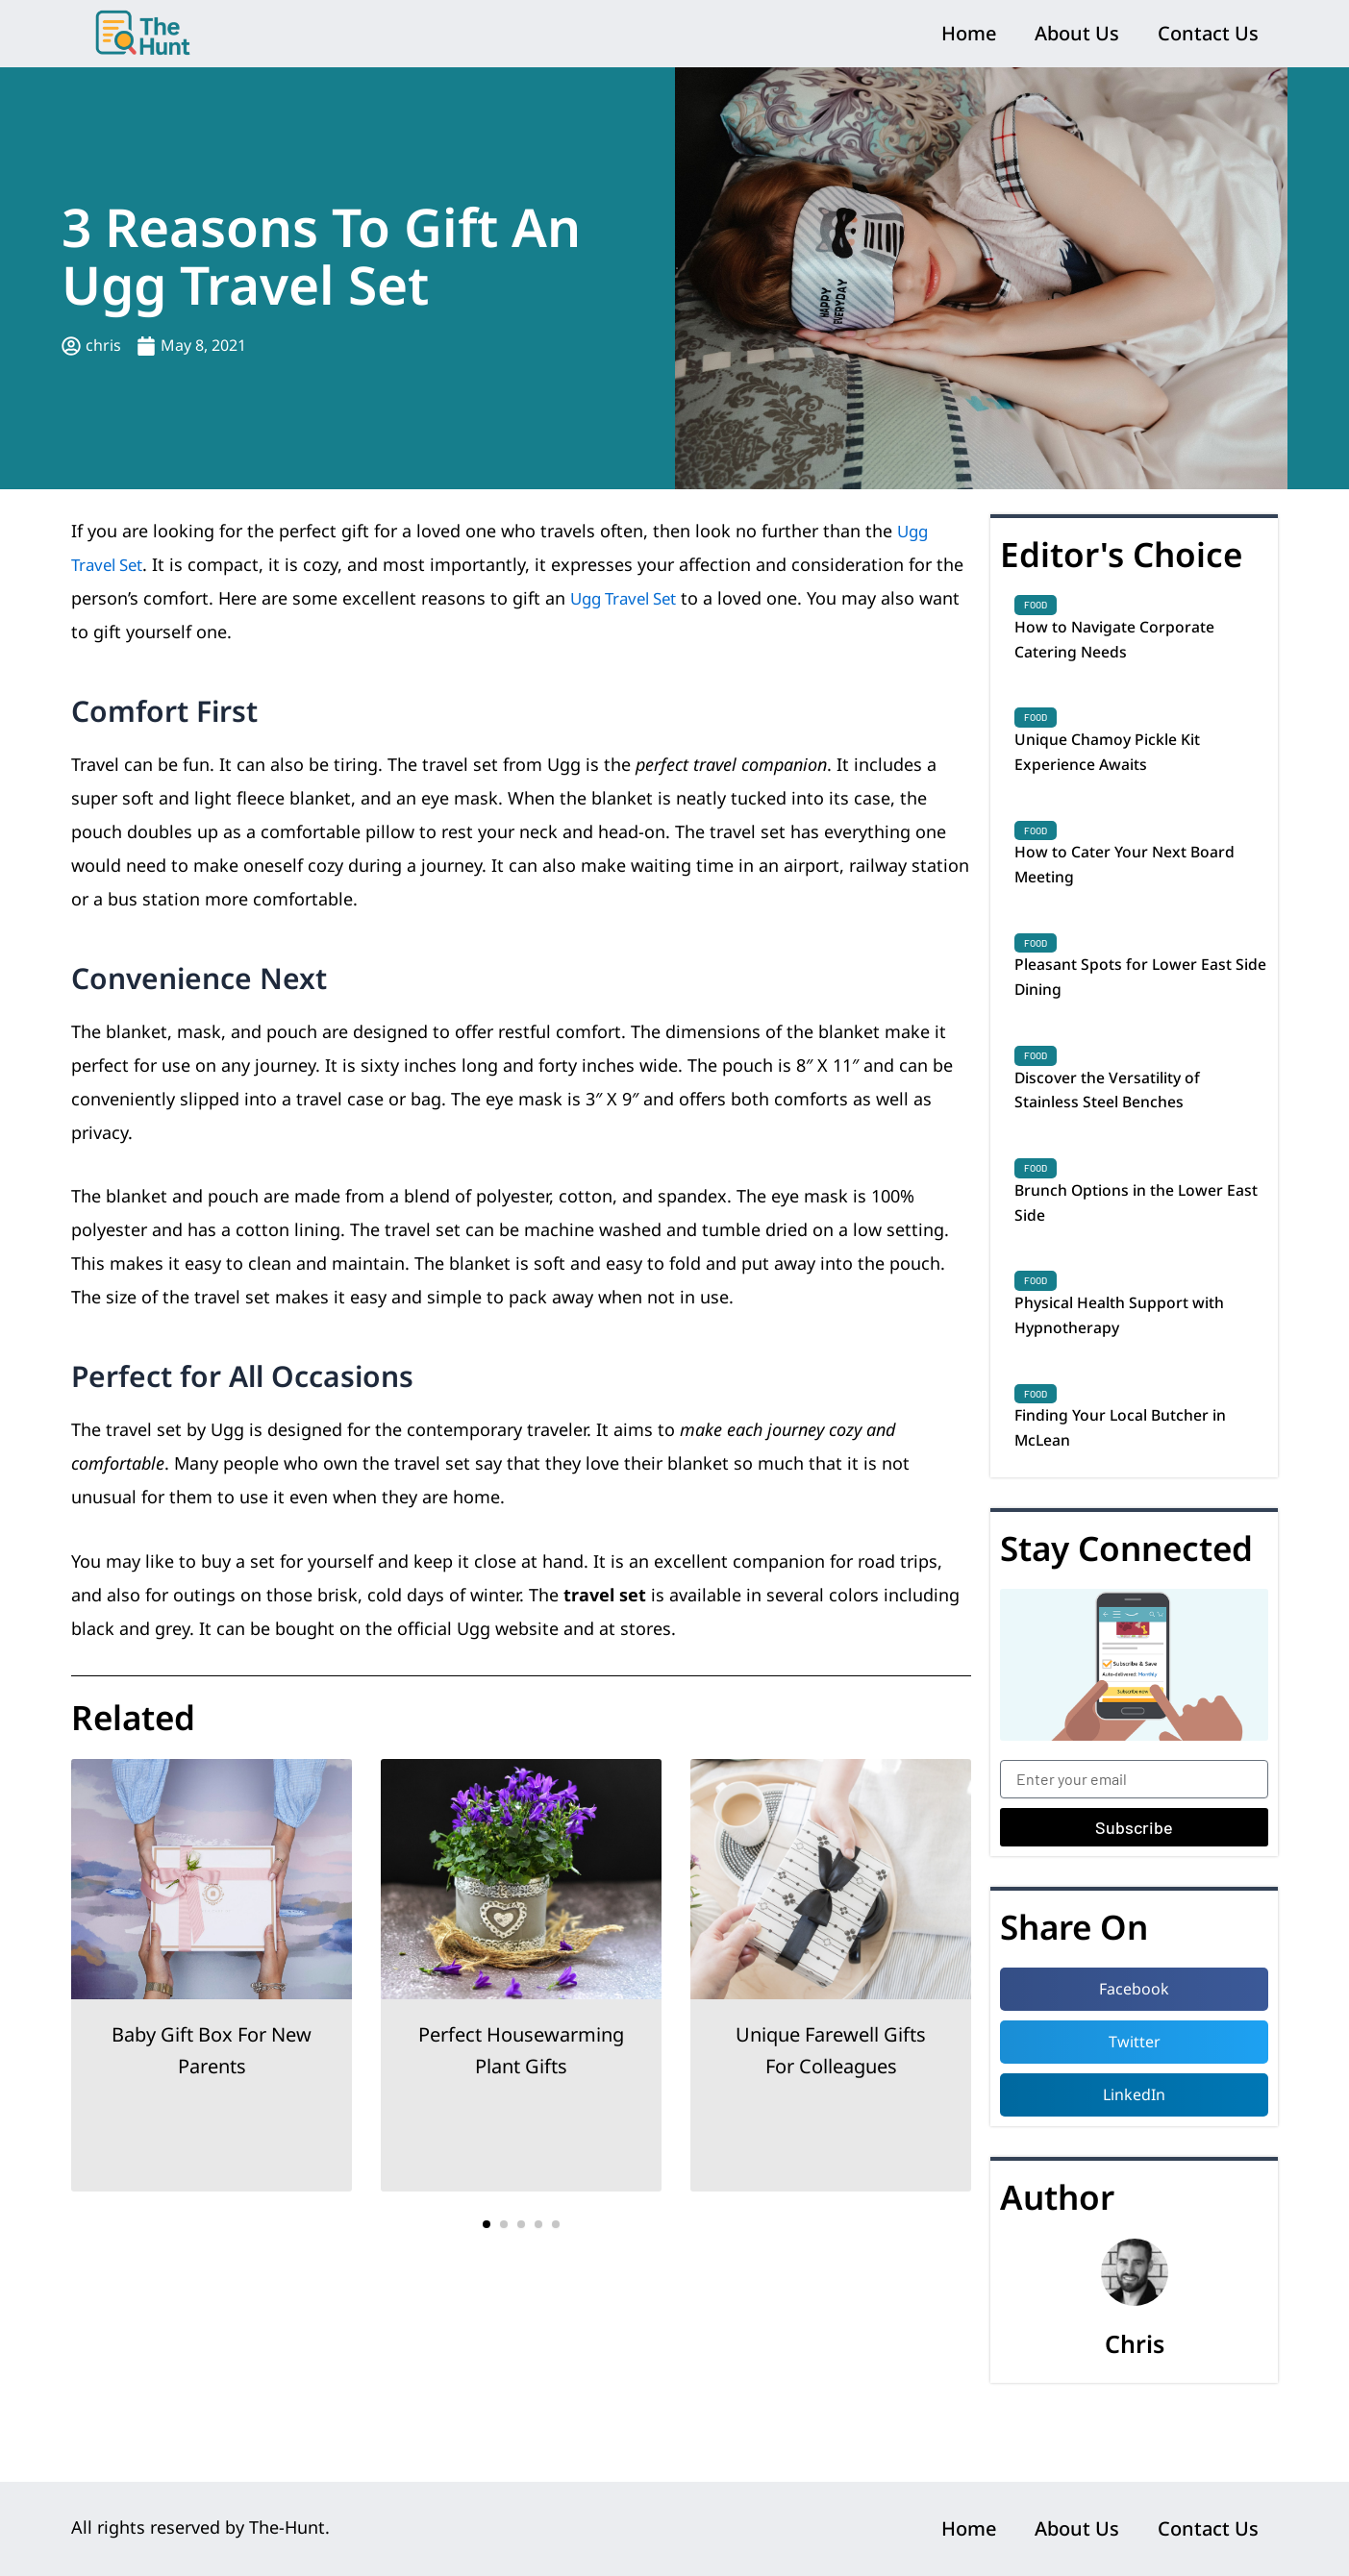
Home (968, 33)
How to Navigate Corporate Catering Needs (1127, 643)
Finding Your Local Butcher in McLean (1136, 1483)
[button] (486, 2224)
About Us (1077, 33)
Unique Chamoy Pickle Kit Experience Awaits (1119, 763)
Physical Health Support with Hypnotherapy (1133, 1363)
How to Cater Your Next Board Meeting (1139, 883)
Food (1035, 604)
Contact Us (1208, 33)
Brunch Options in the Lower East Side (1133, 1243)
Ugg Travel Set (628, 597)
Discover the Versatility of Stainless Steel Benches (1120, 1123)
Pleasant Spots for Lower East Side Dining (1137, 1002)
